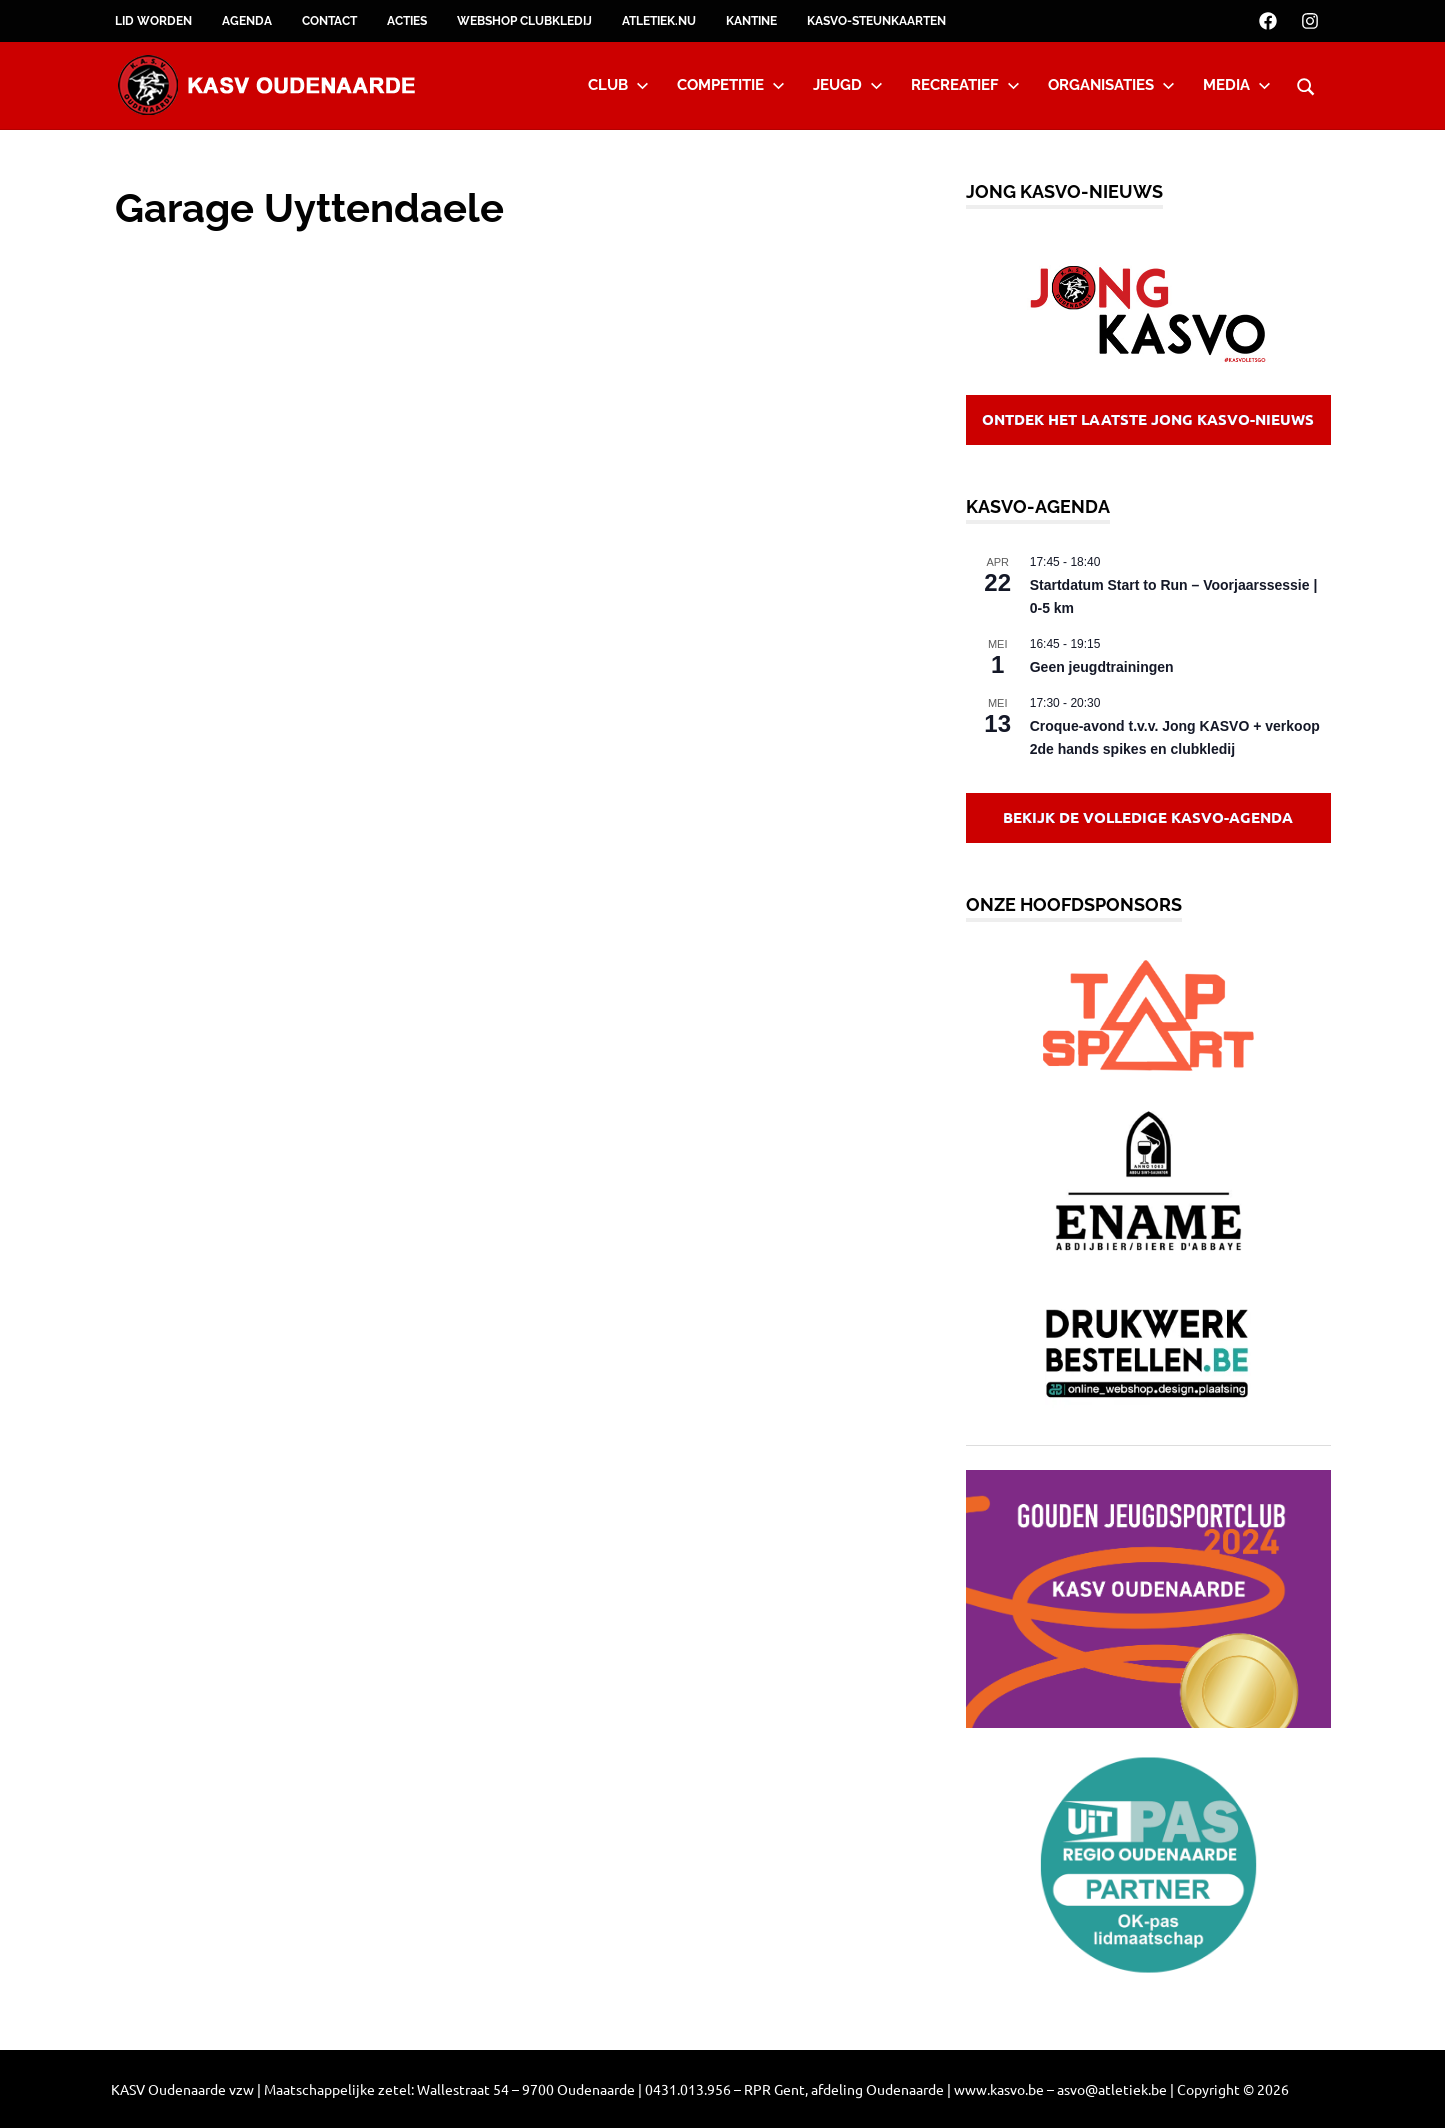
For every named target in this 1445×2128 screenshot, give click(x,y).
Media (1237, 85)
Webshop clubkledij (524, 21)
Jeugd (848, 85)
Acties (407, 21)
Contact (329, 21)
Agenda (247, 21)
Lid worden (153, 21)
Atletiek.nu (659, 21)
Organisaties (1111, 85)
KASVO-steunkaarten (876, 21)
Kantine (751, 21)
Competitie (731, 85)
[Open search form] (1306, 84)
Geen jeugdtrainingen (1102, 667)
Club (618, 85)
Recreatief (965, 85)
